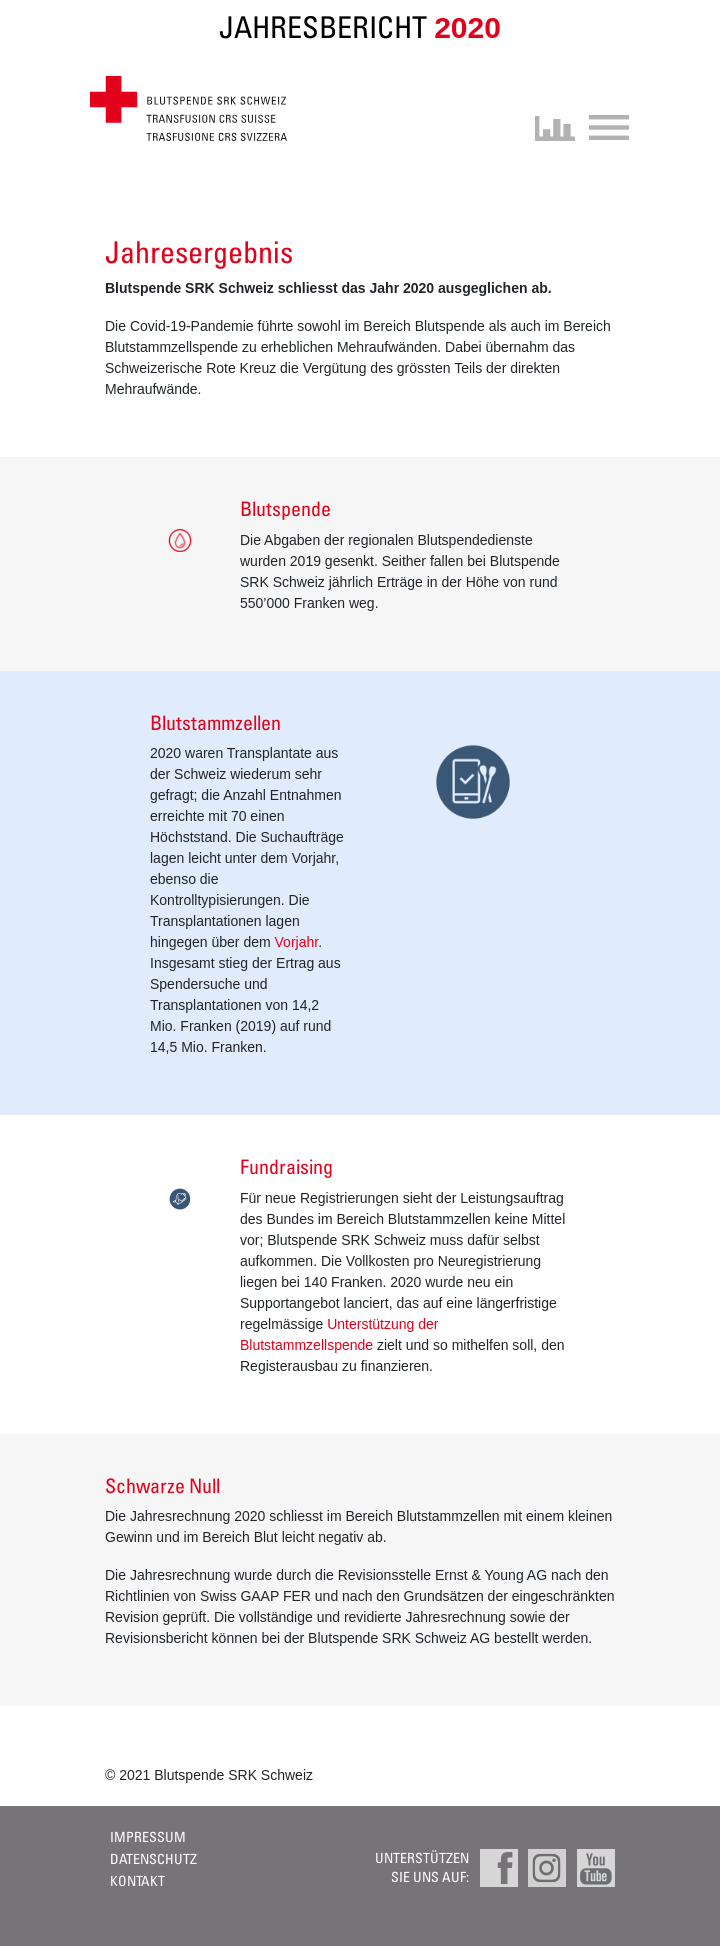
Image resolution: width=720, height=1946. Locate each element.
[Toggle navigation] (602, 125)
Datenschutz (153, 1858)
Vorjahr (297, 942)
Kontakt (137, 1880)
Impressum (148, 1836)
